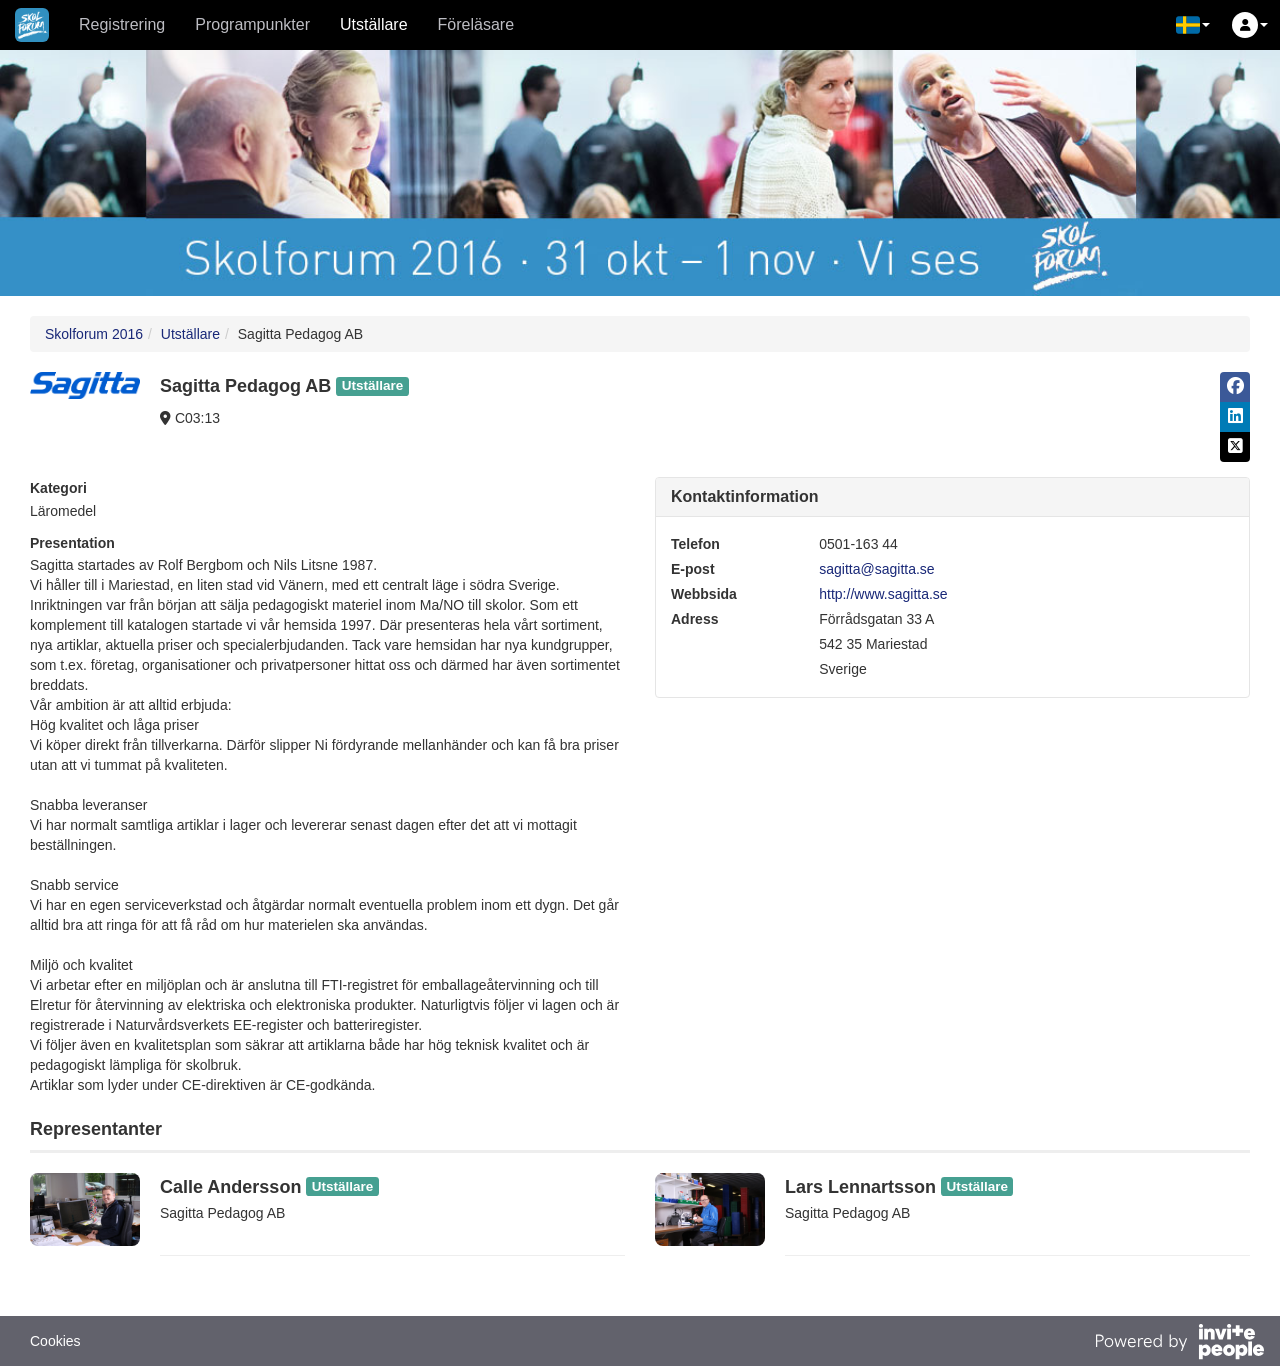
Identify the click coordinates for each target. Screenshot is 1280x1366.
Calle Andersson (230, 1187)
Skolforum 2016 (94, 334)
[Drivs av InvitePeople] (1179, 1344)
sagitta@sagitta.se (876, 569)
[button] (1193, 25)
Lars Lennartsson (860, 1187)
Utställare (374, 24)
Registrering (122, 24)
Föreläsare (476, 24)
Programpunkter (252, 24)
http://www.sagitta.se (883, 594)
